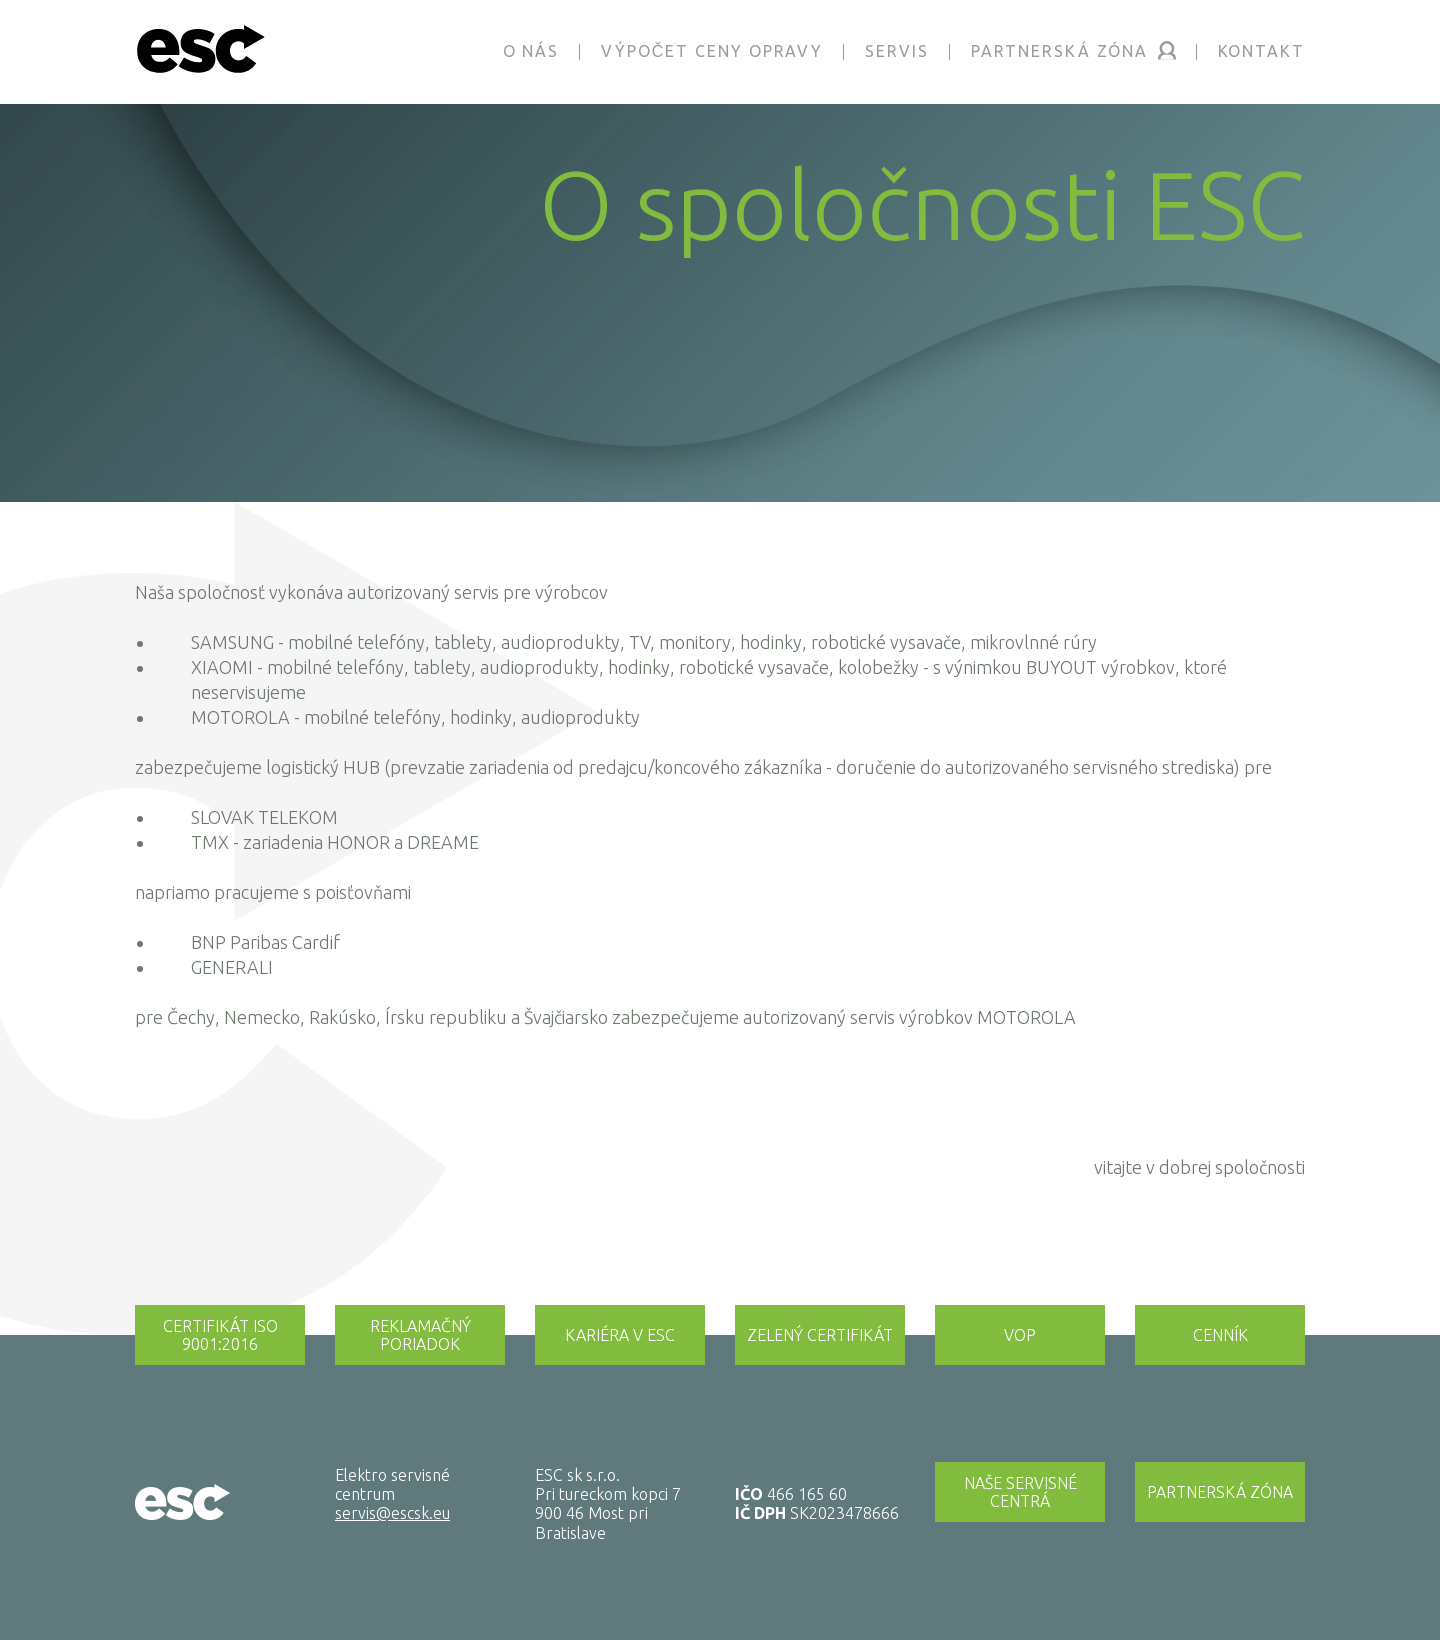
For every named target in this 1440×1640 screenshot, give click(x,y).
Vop (1020, 1335)
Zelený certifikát (820, 1335)
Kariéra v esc (620, 1335)
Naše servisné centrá (1020, 1492)
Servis (897, 51)
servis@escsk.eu (392, 1513)
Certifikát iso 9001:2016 (220, 1335)
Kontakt (1261, 51)
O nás (531, 51)
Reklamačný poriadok (420, 1335)
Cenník (1220, 1335)
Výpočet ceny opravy (712, 51)
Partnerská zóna (1073, 51)
